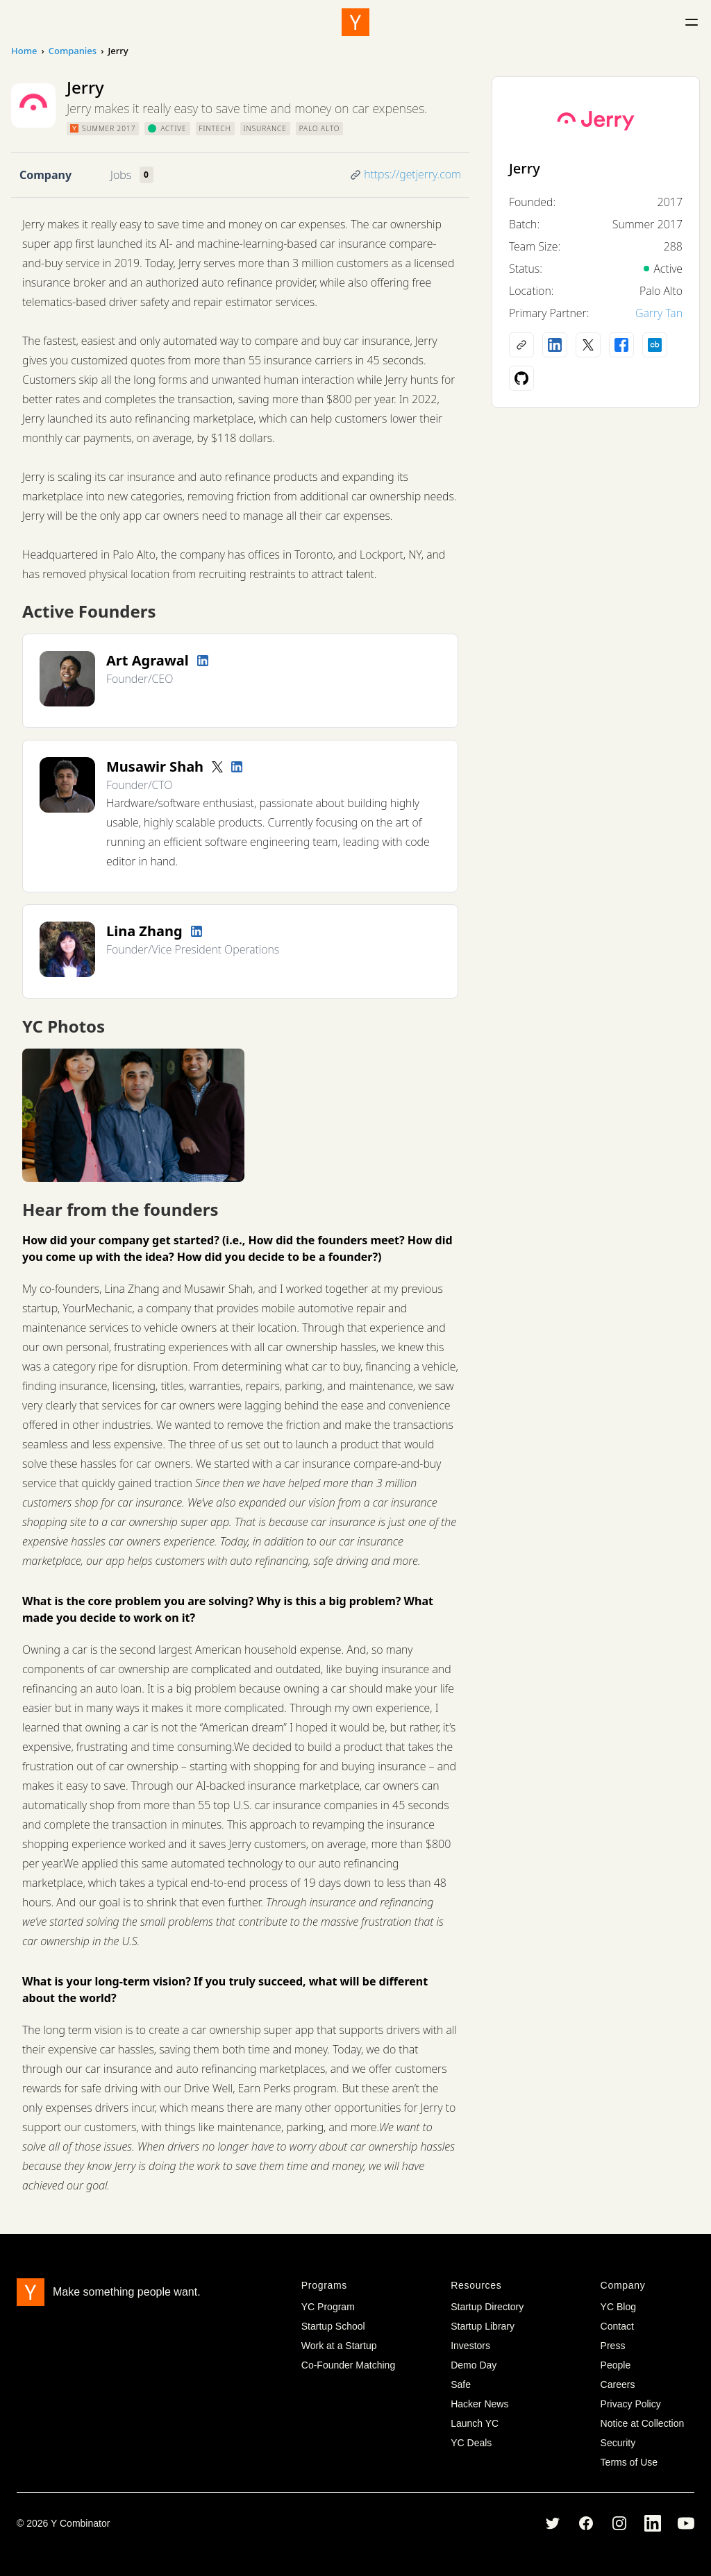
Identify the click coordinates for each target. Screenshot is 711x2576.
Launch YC (475, 2423)
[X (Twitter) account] (588, 344)
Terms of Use (629, 2462)
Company (45, 175)
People (616, 2365)
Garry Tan (659, 313)
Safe (461, 2384)
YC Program (328, 2306)
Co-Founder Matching (348, 2365)
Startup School (333, 2326)
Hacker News (479, 2403)
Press (613, 2345)
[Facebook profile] (621, 344)
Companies (73, 50)
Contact (617, 2326)
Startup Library (483, 2326)
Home (24, 50)
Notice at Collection (643, 2423)
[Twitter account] (217, 767)
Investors (470, 2345)
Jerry (524, 168)
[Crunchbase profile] (654, 344)
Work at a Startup (339, 2345)
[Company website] (521, 344)
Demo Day (473, 2365)
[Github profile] (521, 378)
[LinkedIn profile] (202, 660)
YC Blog (618, 2306)
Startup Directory (487, 2306)
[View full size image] (133, 1115)
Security (618, 2442)
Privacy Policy (631, 2403)
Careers (618, 2384)
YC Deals (471, 2442)
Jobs (120, 175)
